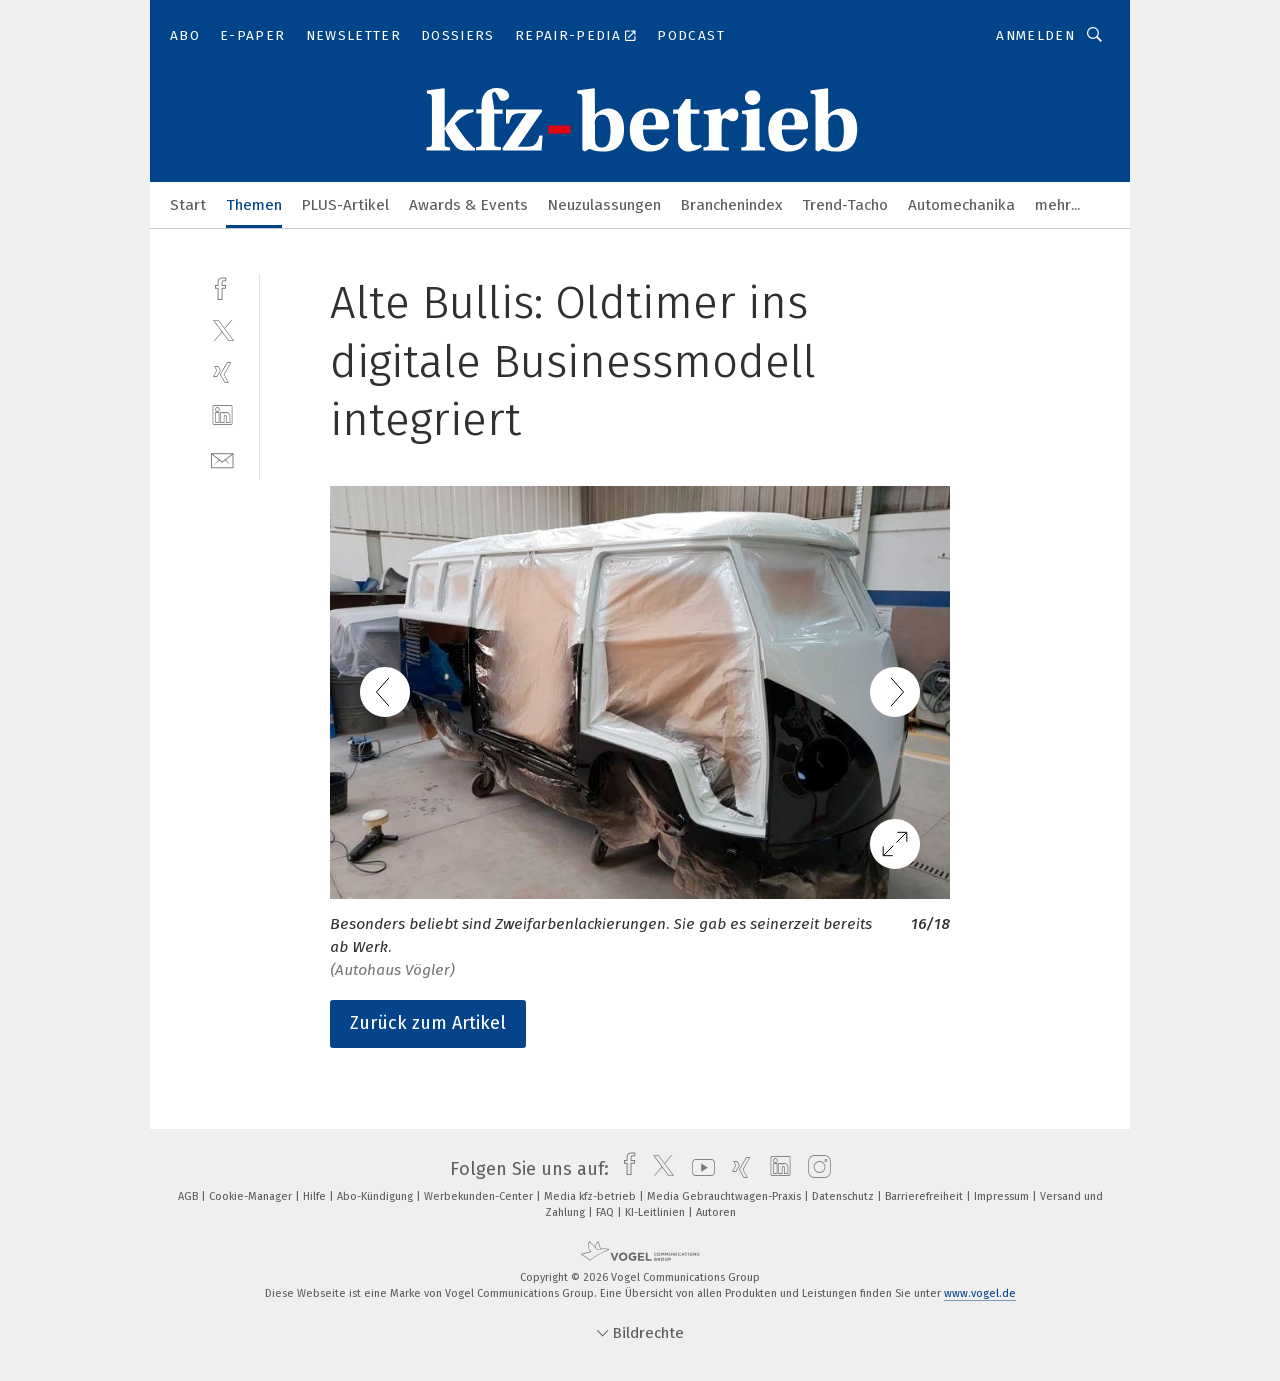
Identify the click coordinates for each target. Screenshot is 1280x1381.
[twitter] (222, 329)
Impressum (1003, 1196)
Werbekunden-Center (480, 1196)
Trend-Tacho (845, 205)
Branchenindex (731, 205)
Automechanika (961, 205)
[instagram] (814, 1169)
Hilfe (316, 1196)
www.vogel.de (980, 1293)
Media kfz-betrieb (591, 1196)
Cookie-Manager (252, 1196)
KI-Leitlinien (656, 1212)
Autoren (716, 1212)
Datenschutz (844, 1196)
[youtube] (698, 1169)
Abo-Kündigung (376, 1196)
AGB (189, 1196)
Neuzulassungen (604, 205)
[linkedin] (222, 415)
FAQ (606, 1212)
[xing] (222, 372)
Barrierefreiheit (925, 1196)
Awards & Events (468, 205)
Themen (254, 205)
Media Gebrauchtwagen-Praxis (725, 1196)
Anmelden (1035, 35)
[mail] (222, 458)
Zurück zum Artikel (428, 1023)
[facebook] (222, 286)
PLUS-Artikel (345, 205)
